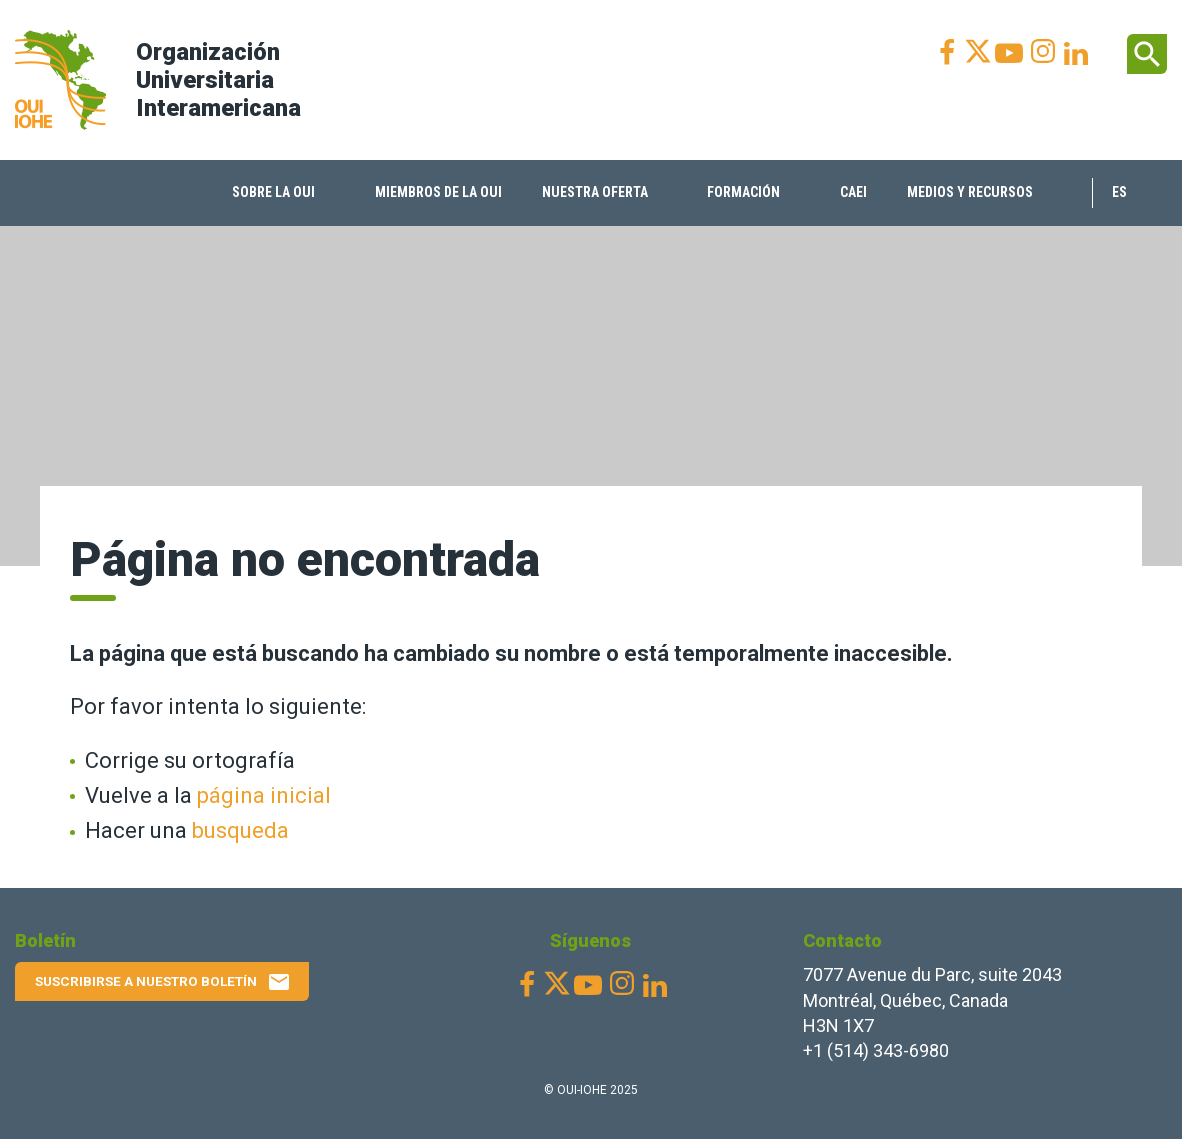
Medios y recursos (970, 192)
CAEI (853, 192)
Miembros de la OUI (438, 192)
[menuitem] (283, 193)
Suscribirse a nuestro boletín (163, 982)
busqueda (240, 830)
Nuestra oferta (595, 192)
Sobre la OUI (273, 192)
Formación (743, 192)
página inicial (264, 795)
